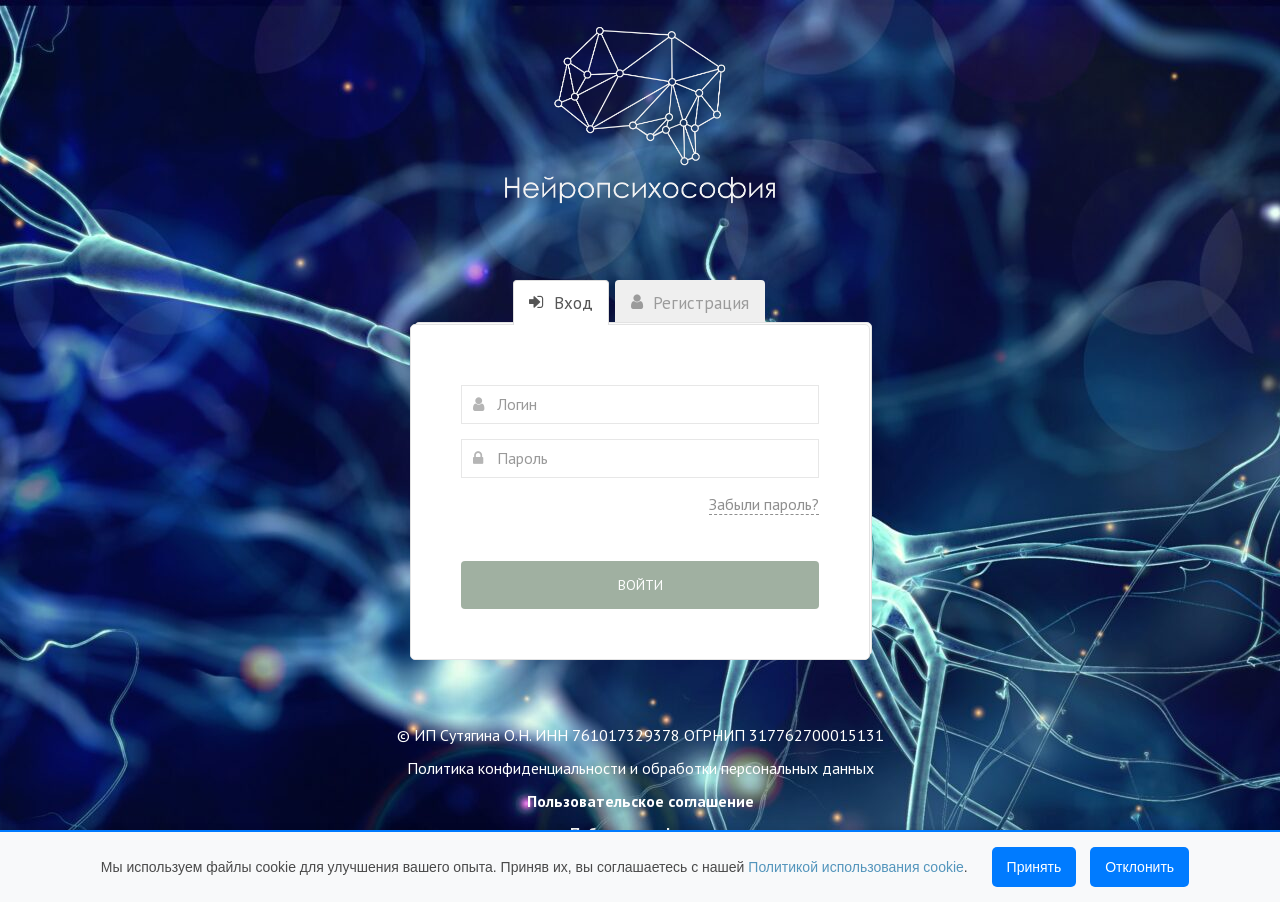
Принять (1034, 867)
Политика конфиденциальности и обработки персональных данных (640, 768)
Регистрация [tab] (690, 303)
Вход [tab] (561, 303)
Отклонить (1139, 867)
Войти (640, 585)
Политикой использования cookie (856, 867)
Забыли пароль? (764, 504)
